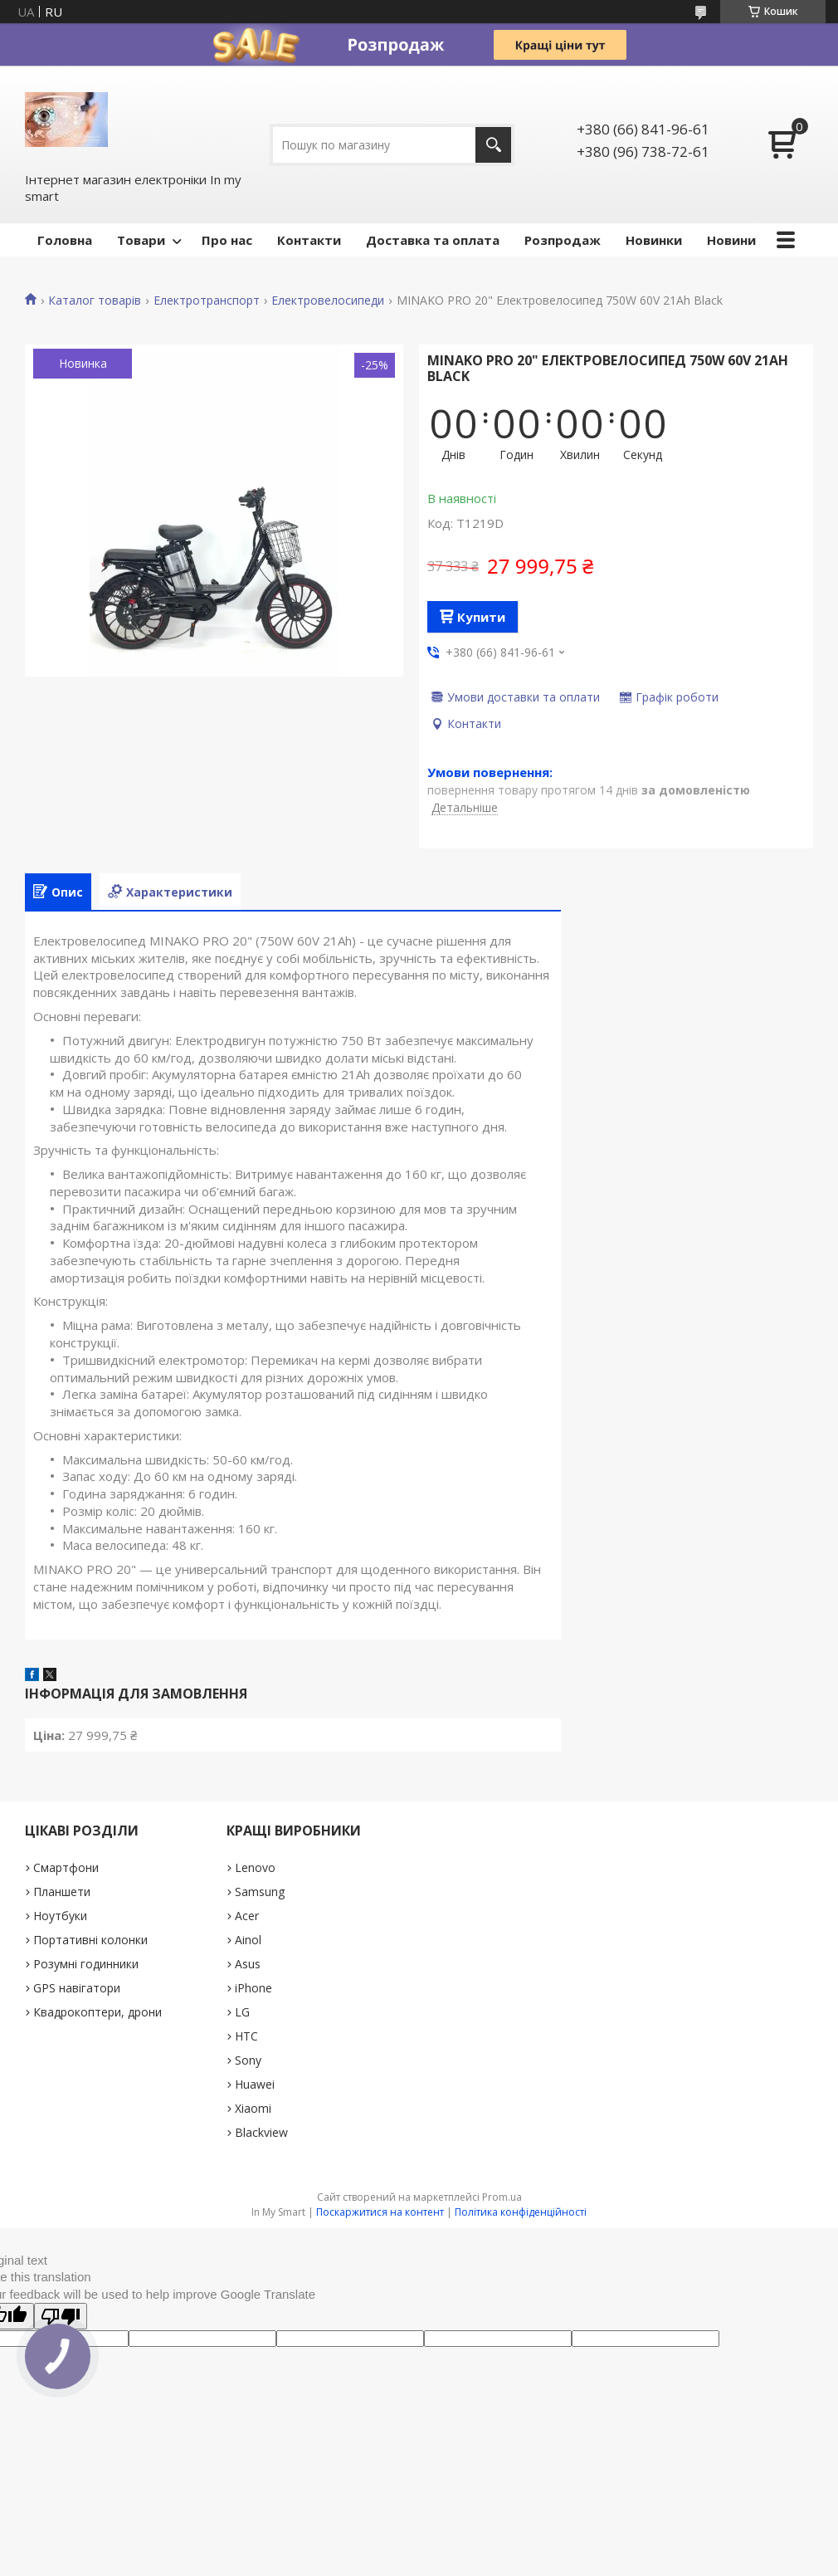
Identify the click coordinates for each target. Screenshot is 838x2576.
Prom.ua (502, 2197)
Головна (64, 240)
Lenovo (255, 1867)
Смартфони (66, 1867)
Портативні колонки (90, 1940)
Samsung (260, 1891)
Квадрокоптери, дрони (97, 2012)
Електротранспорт (206, 300)
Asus (248, 1964)
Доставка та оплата (432, 240)
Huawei (255, 2084)
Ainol (248, 1940)
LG (242, 2012)
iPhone (253, 1988)
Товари (141, 240)
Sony (248, 2060)
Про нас (227, 240)
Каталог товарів (94, 300)
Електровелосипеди (327, 300)
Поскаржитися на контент (380, 2212)
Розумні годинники (86, 1964)
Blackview (261, 2132)
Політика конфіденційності (521, 2212)
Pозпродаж (562, 240)
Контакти (309, 240)
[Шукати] (493, 145)
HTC (246, 2036)
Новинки (654, 240)
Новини (731, 240)
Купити (481, 617)
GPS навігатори (76, 1988)
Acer (247, 1915)
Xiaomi (253, 2108)
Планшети (61, 1891)
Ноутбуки (60, 1915)
